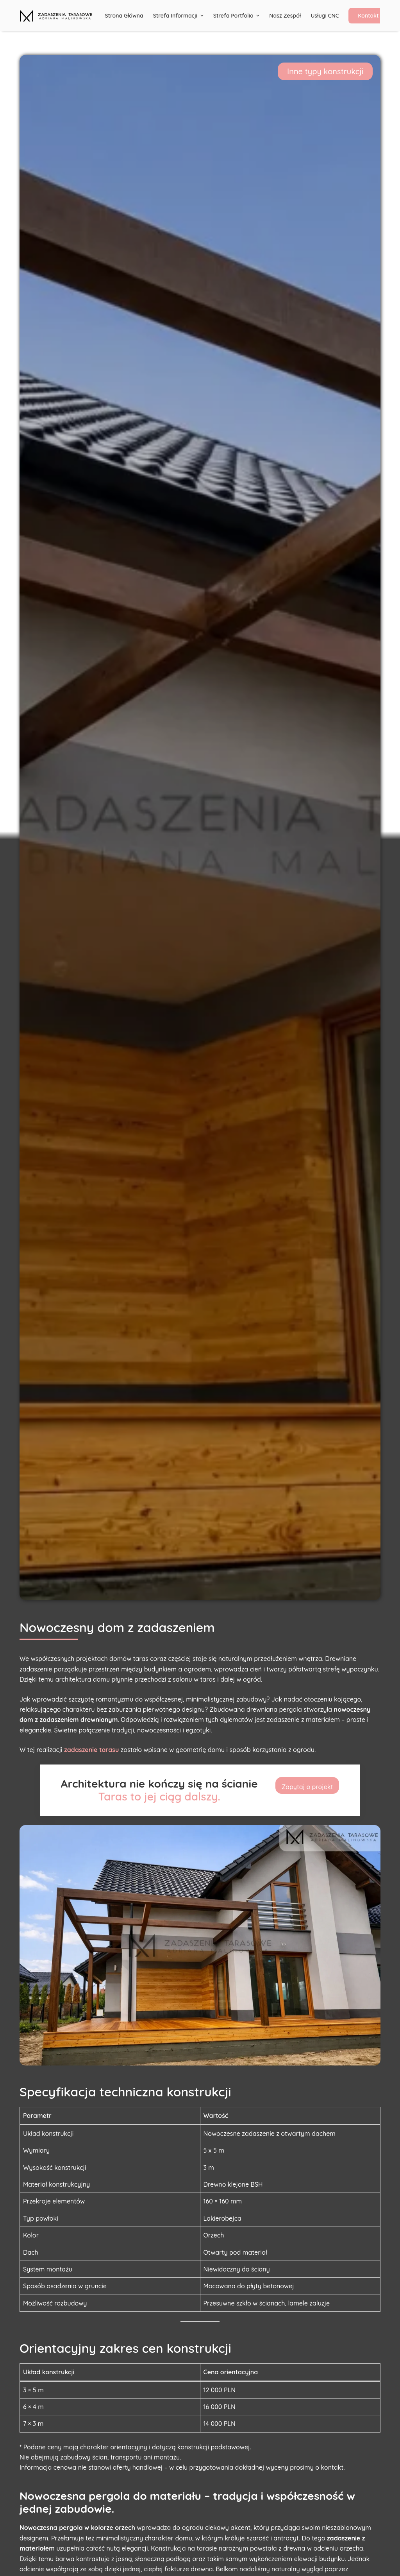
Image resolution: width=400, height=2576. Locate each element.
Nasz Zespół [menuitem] (285, 15)
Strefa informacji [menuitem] (179, 15)
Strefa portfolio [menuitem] (237, 15)
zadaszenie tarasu (91, 1750)
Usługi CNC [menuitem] (325, 15)
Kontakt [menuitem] (368, 15)
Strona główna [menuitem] (124, 15)
